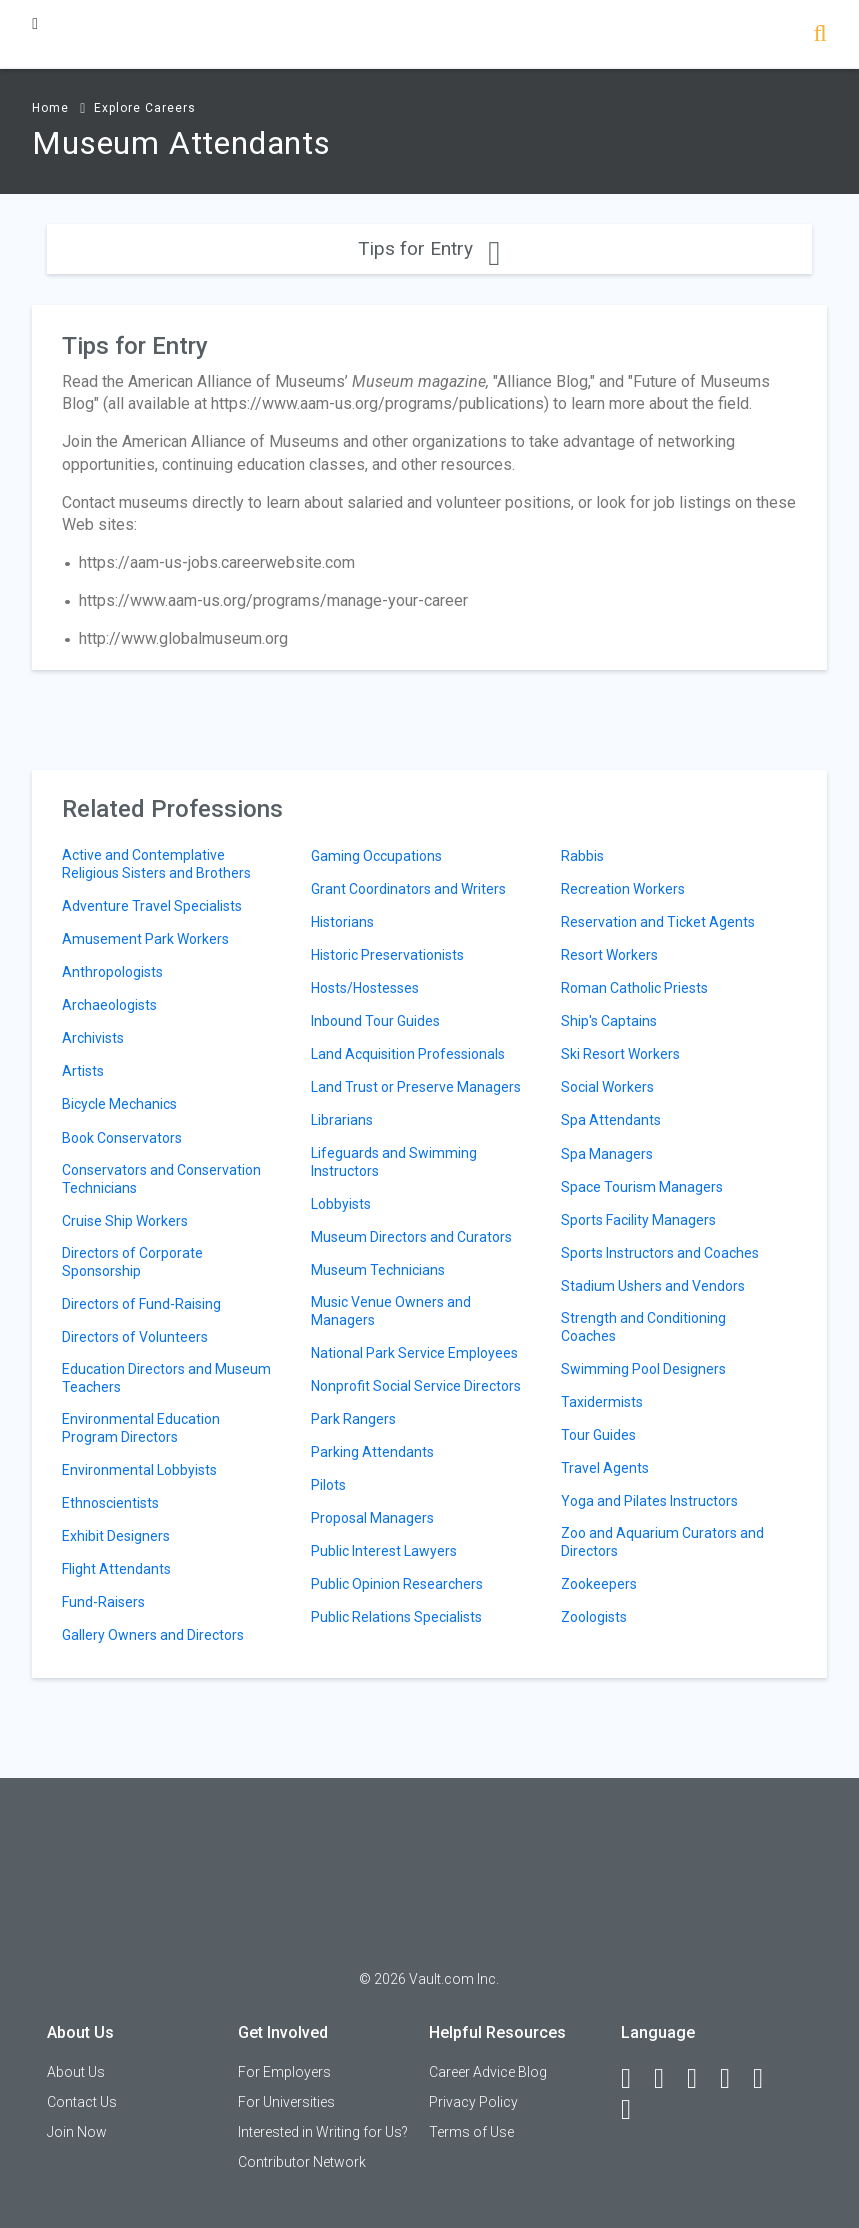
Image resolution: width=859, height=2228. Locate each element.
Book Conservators (122, 1138)
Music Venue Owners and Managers (391, 1311)
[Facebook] (635, 2079)
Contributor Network (302, 2162)
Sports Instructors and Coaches (660, 1253)
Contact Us (82, 2102)
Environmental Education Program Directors (141, 1428)
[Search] (819, 35)
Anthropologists (112, 972)
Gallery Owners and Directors (153, 1635)
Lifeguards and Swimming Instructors (394, 1162)
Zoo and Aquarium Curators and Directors (662, 1542)
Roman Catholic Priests (634, 988)
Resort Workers (609, 955)
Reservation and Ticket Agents (658, 922)
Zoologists (594, 1617)
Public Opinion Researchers (397, 1584)
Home (50, 108)
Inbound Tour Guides (375, 1021)
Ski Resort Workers (620, 1054)
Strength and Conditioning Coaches (643, 1327)
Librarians (342, 1120)
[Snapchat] (635, 2110)
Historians (342, 922)
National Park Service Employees (414, 1353)
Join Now (77, 2132)
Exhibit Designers (116, 1536)
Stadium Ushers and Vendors (653, 1286)
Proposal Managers (372, 1518)
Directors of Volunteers (135, 1337)
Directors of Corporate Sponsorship (132, 1262)
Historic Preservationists (387, 955)
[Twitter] (701, 2079)
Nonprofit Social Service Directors (416, 1386)
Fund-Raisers (103, 1602)
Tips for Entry (429, 248)
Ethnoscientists (110, 1503)
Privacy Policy (473, 2102)
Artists (83, 1071)
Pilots (328, 1485)
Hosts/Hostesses (365, 988)
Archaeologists (109, 1005)
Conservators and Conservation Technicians (161, 1179)
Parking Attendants (372, 1452)
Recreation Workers (623, 889)
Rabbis (582, 856)
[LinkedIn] (668, 2079)
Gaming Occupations (376, 856)
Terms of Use (471, 2132)
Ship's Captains (609, 1021)
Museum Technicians (378, 1270)
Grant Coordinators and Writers (408, 889)
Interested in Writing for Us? (323, 2132)
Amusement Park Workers (145, 939)
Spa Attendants (611, 1120)
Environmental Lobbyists (139, 1470)
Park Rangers (353, 1419)
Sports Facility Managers (638, 1220)
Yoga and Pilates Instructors (649, 1501)
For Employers (284, 2072)
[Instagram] (734, 2079)
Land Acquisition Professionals (408, 1054)
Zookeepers (599, 1584)
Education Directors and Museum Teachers (166, 1378)
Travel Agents (605, 1468)
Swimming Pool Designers (643, 1369)
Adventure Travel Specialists (152, 906)
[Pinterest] (767, 2079)
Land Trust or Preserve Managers (416, 1087)
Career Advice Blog (488, 2072)
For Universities (286, 2102)
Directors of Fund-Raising (141, 1304)
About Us (76, 2072)
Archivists (93, 1038)
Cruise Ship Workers (125, 1221)
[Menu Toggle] (35, 23)
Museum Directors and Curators (411, 1237)
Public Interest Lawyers (384, 1551)
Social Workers (607, 1087)
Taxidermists (602, 1402)
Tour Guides (598, 1435)
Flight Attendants (116, 1569)
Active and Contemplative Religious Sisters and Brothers (156, 864)
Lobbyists (341, 1204)
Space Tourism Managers (642, 1187)
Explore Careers (145, 108)
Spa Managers (607, 1154)
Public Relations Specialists (396, 1617)
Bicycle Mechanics (119, 1104)
